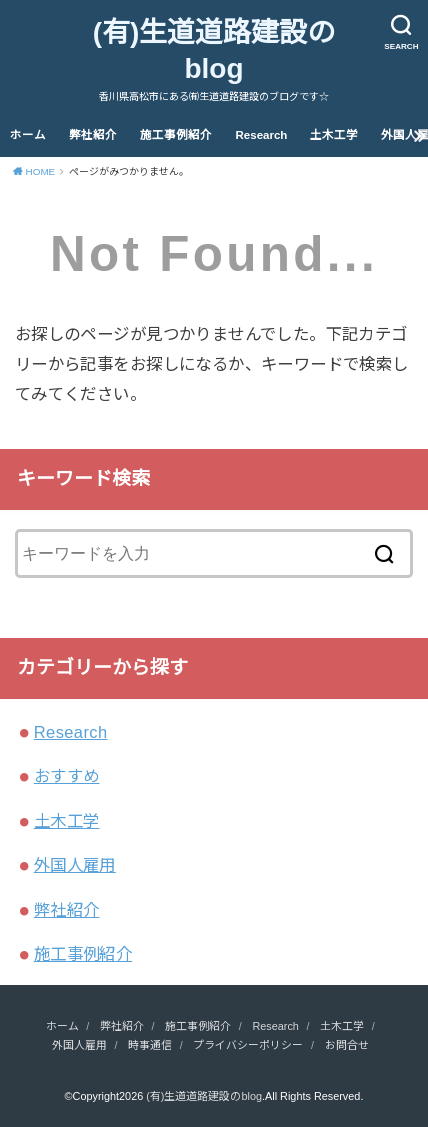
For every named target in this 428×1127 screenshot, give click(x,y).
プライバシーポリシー (248, 1045)
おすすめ (67, 776)
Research (262, 135)
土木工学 (334, 135)
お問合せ (347, 1045)
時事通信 (150, 1045)
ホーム (28, 135)
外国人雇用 (75, 865)
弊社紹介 (93, 135)
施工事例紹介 (176, 135)
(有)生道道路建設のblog (214, 50)
